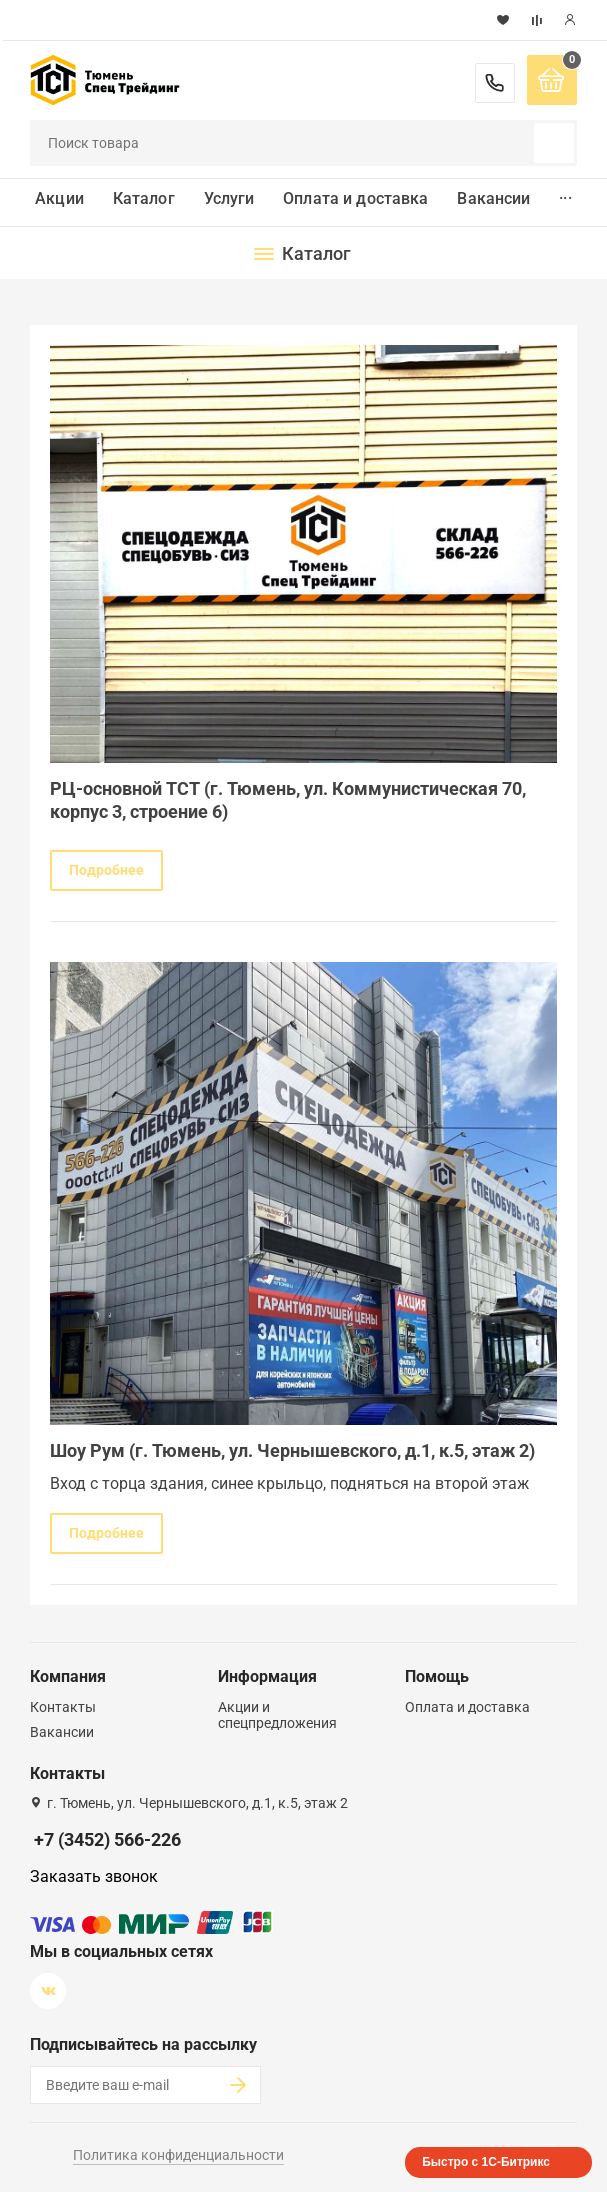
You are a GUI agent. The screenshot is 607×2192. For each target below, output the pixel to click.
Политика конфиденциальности (178, 2155)
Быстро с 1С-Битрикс (486, 2162)
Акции (59, 198)
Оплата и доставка (355, 198)
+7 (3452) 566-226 (495, 83)
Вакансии (493, 198)
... (565, 193)
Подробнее (106, 870)
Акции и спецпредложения (277, 1715)
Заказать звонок (94, 1876)
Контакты (63, 1707)
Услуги (229, 198)
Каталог (144, 198)
